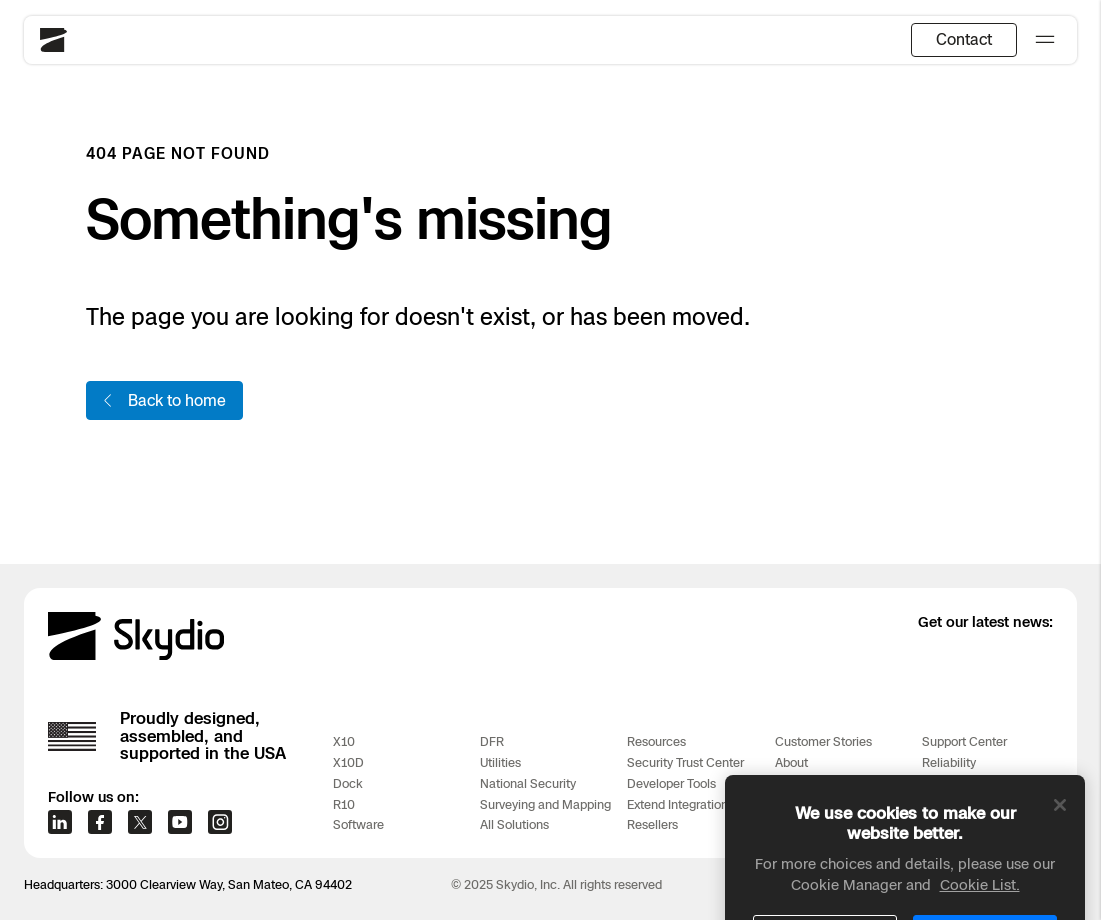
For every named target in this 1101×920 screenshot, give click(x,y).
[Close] (1060, 827)
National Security (528, 783)
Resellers (652, 824)
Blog (787, 783)
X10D (348, 762)
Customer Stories (823, 741)
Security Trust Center (685, 762)
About (791, 762)
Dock (348, 783)
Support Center (964, 741)
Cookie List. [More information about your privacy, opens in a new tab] (980, 906)
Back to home (162, 400)
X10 (344, 741)
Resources (656, 741)
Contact (964, 39)
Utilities (500, 762)
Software (358, 824)
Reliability (949, 762)
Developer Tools (671, 783)
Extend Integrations (680, 804)
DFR (492, 741)
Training (944, 783)
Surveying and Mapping (545, 804)
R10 (344, 804)
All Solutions (514, 824)
